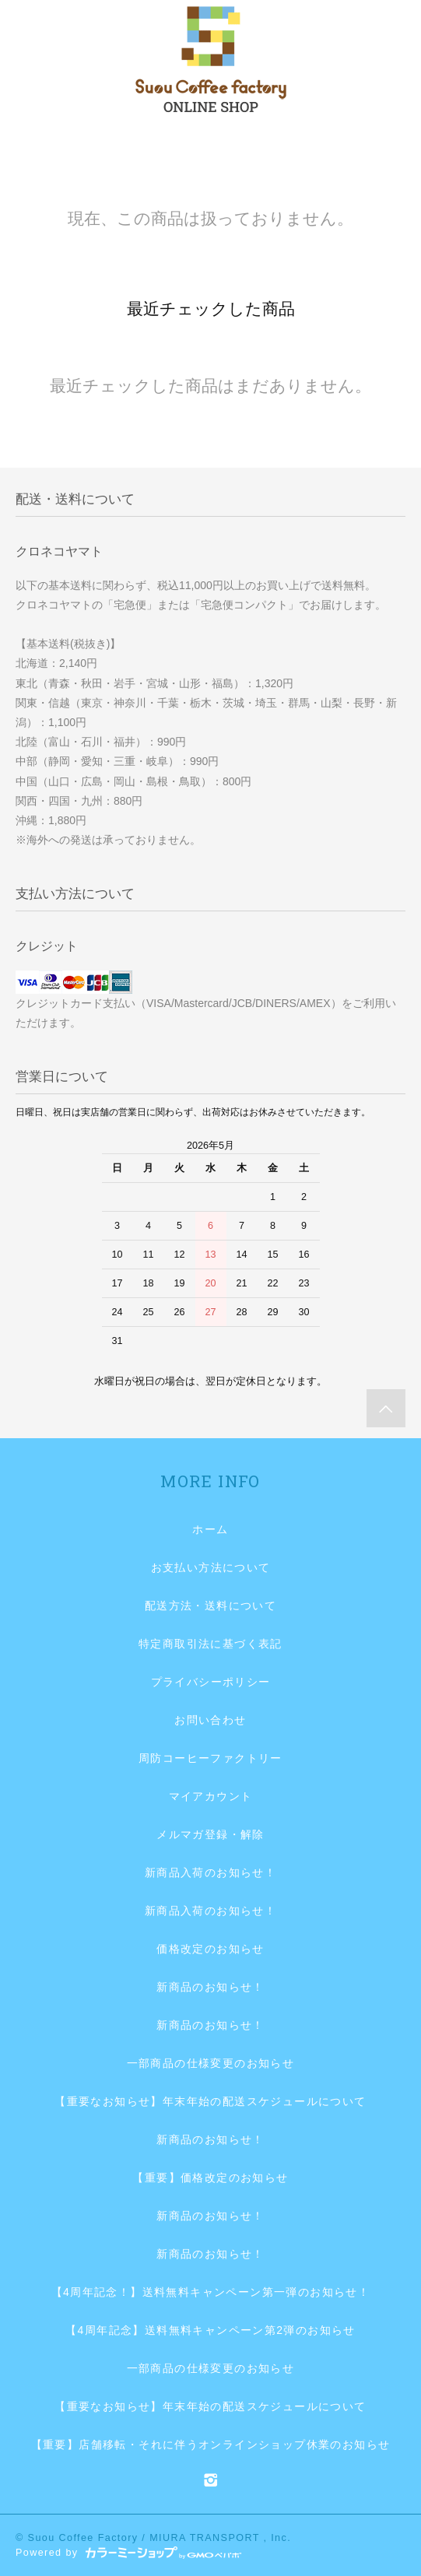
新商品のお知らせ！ (210, 1987)
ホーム (210, 1529)
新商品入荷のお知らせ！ (210, 1872)
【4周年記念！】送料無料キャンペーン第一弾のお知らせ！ (210, 2292)
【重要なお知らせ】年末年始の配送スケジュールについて (210, 2101)
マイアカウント (211, 1796)
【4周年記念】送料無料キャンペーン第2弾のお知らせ (210, 2330)
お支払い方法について (211, 1567)
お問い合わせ (210, 1720)
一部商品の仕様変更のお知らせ (211, 2063)
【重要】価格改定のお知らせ (210, 2177)
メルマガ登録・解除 (210, 1834)
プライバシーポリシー (211, 1682)
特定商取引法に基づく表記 (210, 1643)
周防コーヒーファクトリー (210, 1758)
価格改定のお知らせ (210, 1949)
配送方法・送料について (210, 1605)
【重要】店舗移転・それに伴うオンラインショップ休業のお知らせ (211, 2444)
